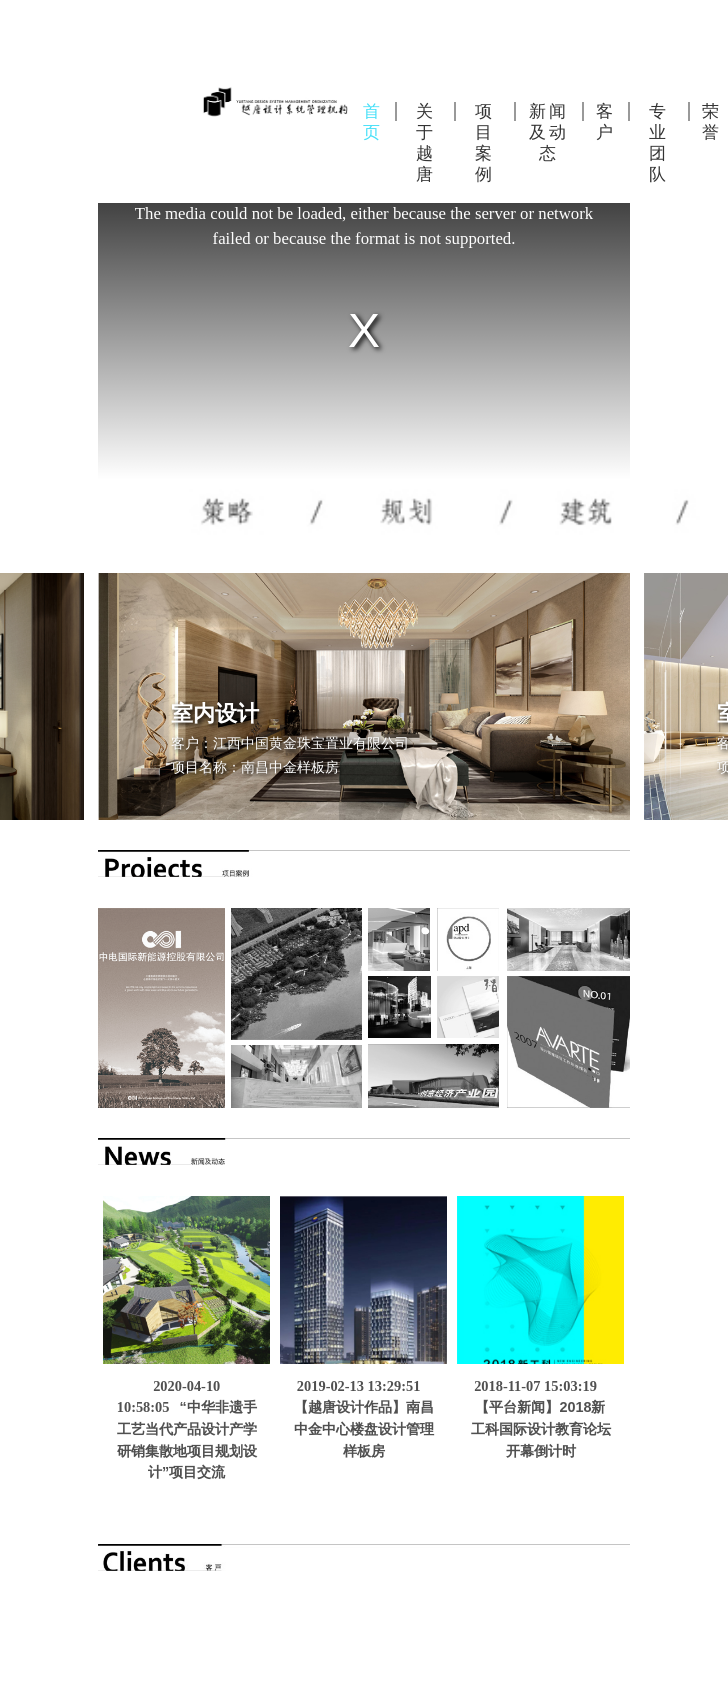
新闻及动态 (549, 132)
